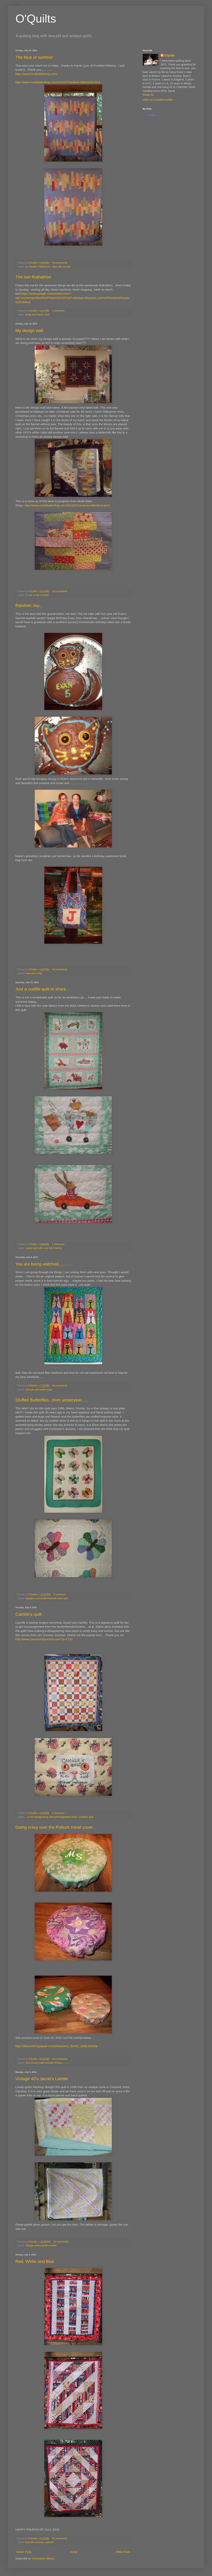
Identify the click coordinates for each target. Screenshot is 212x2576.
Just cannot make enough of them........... (47, 2062)
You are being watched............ (43, 1264)
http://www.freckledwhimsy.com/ (36, 73)
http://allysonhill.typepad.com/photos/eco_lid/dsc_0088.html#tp (56, 2046)
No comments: (60, 262)
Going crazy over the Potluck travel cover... (55, 1827)
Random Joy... (28, 605)
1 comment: (59, 310)
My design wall (29, 330)
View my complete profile (157, 99)
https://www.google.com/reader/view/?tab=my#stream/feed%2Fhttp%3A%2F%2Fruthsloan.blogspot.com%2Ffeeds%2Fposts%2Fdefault (72, 297)
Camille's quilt (28, 1614)
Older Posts (123, 2551)
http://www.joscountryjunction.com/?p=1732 (43, 1639)
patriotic (49, 2542)
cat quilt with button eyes (38, 1389)
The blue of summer (34, 57)
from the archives (34, 2542)
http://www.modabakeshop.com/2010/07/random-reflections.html (57, 82)
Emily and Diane (34, 314)
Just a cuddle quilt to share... (42, 989)
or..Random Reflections (38, 266)
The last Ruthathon (33, 277)
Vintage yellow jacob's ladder (41, 2245)
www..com (153, 115)
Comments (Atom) (43, 2558)
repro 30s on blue (61, 266)
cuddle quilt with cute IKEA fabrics (43, 1248)
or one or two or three (37, 595)
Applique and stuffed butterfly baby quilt (46, 1598)
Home (73, 2551)
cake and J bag (33, 973)
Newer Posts (24, 2551)
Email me (148, 94)
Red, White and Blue (34, 2261)
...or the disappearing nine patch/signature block (51, 1817)
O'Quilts (35, 18)
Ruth (47, 314)
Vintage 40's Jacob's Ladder (41, 2078)
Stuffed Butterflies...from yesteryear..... (51, 1400)
